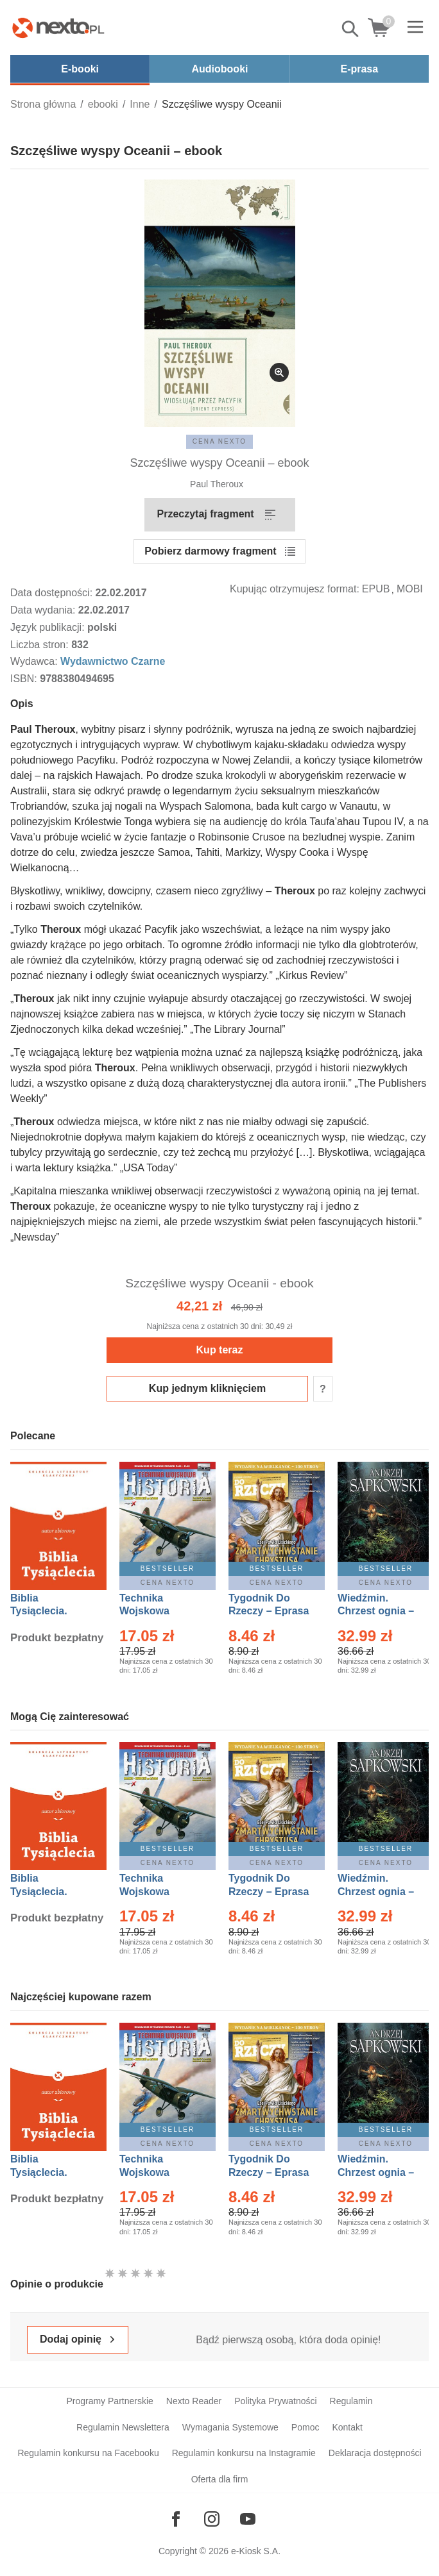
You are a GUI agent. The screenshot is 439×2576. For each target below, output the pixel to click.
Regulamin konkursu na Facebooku (88, 2453)
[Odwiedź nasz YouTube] (247, 2519)
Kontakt (347, 2427)
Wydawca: (35, 661)
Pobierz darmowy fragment (210, 551)
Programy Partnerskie (109, 2401)
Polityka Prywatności (275, 2401)
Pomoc (305, 2427)
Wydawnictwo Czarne (112, 661)
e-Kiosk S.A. (255, 2551)
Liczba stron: (40, 644)
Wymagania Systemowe (230, 2427)
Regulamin (351, 2401)
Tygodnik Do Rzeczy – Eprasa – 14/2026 (268, 1611)
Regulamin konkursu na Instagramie (244, 2453)
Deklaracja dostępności (375, 2453)
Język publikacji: (48, 627)
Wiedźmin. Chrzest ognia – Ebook (376, 1611)
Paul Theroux (216, 484)
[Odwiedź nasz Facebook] (176, 2519)
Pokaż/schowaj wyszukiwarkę (351, 28)
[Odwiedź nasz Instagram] (212, 2519)
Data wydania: (44, 610)
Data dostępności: (53, 592)
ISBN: (25, 678)
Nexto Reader (193, 2401)
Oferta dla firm (219, 2479)
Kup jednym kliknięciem (207, 1388)
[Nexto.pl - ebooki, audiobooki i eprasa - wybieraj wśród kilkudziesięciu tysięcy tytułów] (58, 27)
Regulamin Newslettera (122, 2427)
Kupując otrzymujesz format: (294, 588)
